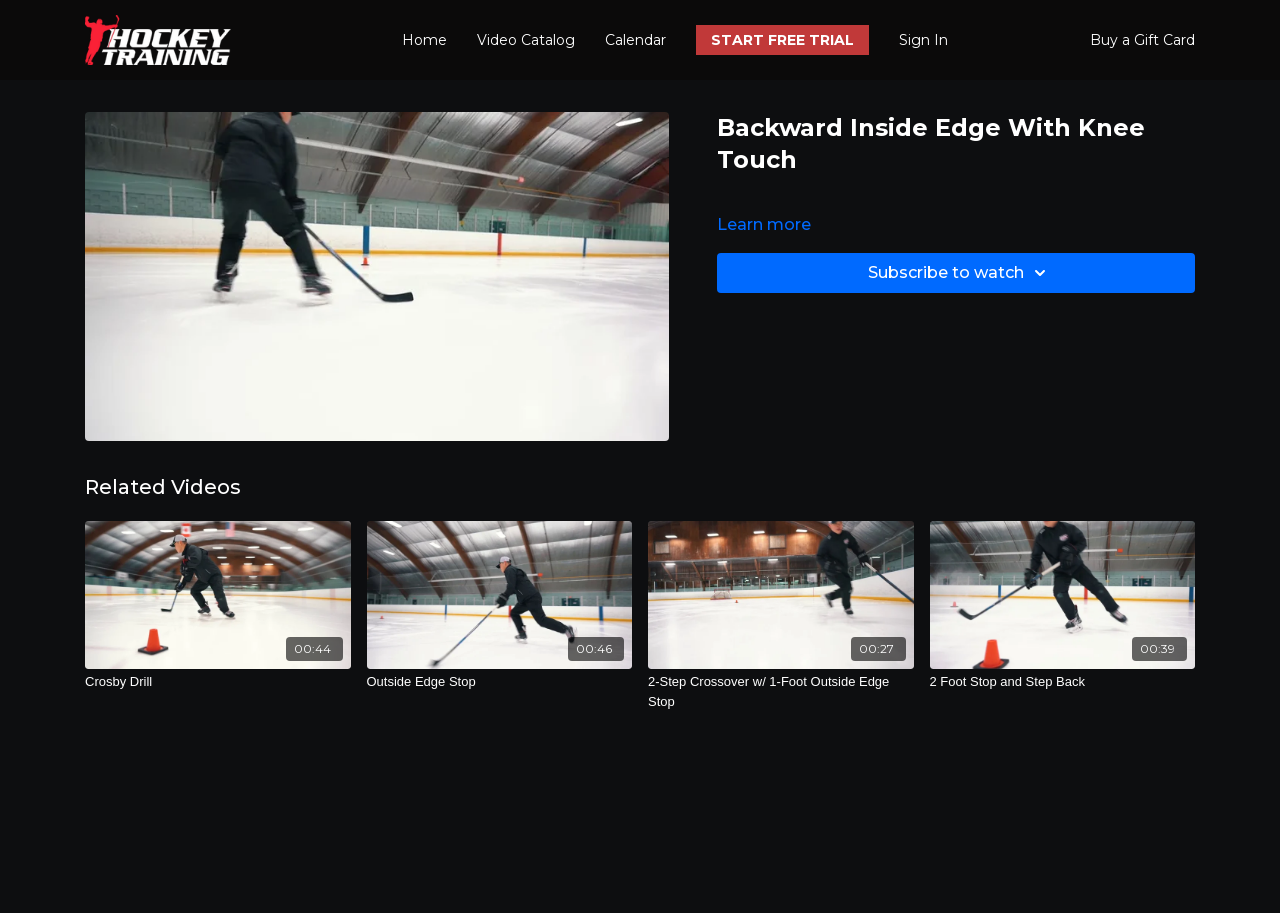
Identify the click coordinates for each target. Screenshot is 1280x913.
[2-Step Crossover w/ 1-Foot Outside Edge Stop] (781, 691)
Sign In (923, 40)
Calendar (635, 40)
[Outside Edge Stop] (500, 682)
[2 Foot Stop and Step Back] (1063, 682)
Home (424, 40)
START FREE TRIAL (782, 40)
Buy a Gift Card (1142, 40)
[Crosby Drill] (218, 682)
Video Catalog (526, 40)
